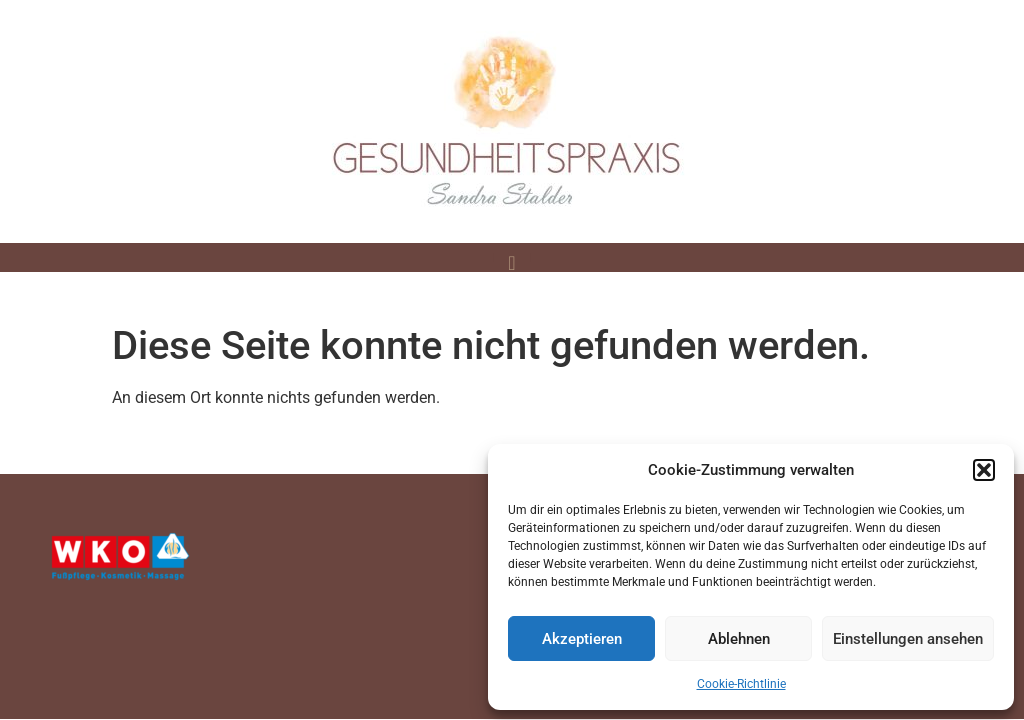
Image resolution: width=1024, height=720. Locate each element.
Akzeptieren (582, 639)
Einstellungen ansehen (908, 639)
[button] (984, 470)
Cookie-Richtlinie (741, 684)
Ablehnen (739, 639)
